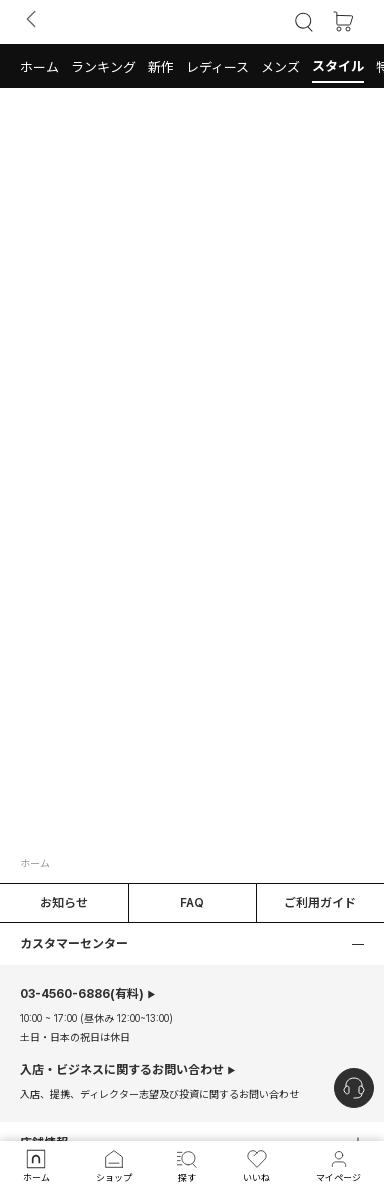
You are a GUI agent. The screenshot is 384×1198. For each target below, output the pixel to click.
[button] (39, 66)
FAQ (192, 903)
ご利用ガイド (320, 903)
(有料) (82, 994)
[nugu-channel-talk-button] (354, 1088)
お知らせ (64, 903)
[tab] (192, 66)
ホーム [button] (35, 863)
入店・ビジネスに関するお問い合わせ (122, 1070)
